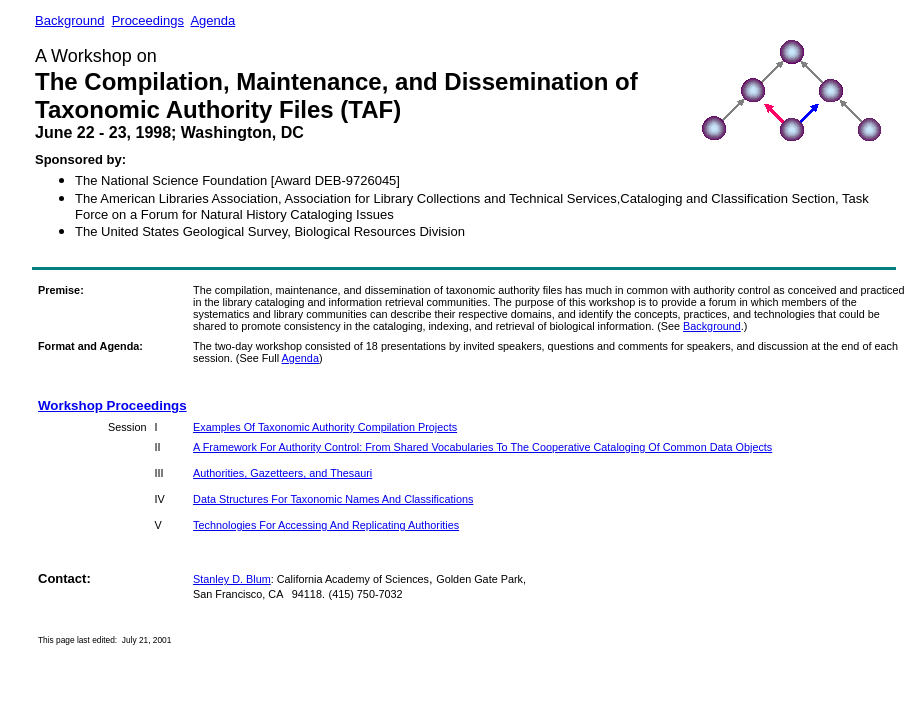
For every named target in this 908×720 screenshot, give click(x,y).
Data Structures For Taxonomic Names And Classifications (333, 499)
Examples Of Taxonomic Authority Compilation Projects (325, 427)
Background (712, 326)
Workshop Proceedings (112, 405)
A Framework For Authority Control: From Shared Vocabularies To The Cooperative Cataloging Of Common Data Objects (482, 447)
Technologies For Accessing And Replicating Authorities (326, 525)
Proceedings (148, 20)
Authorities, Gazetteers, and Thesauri (282, 473)
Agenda (212, 20)
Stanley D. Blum (232, 579)
